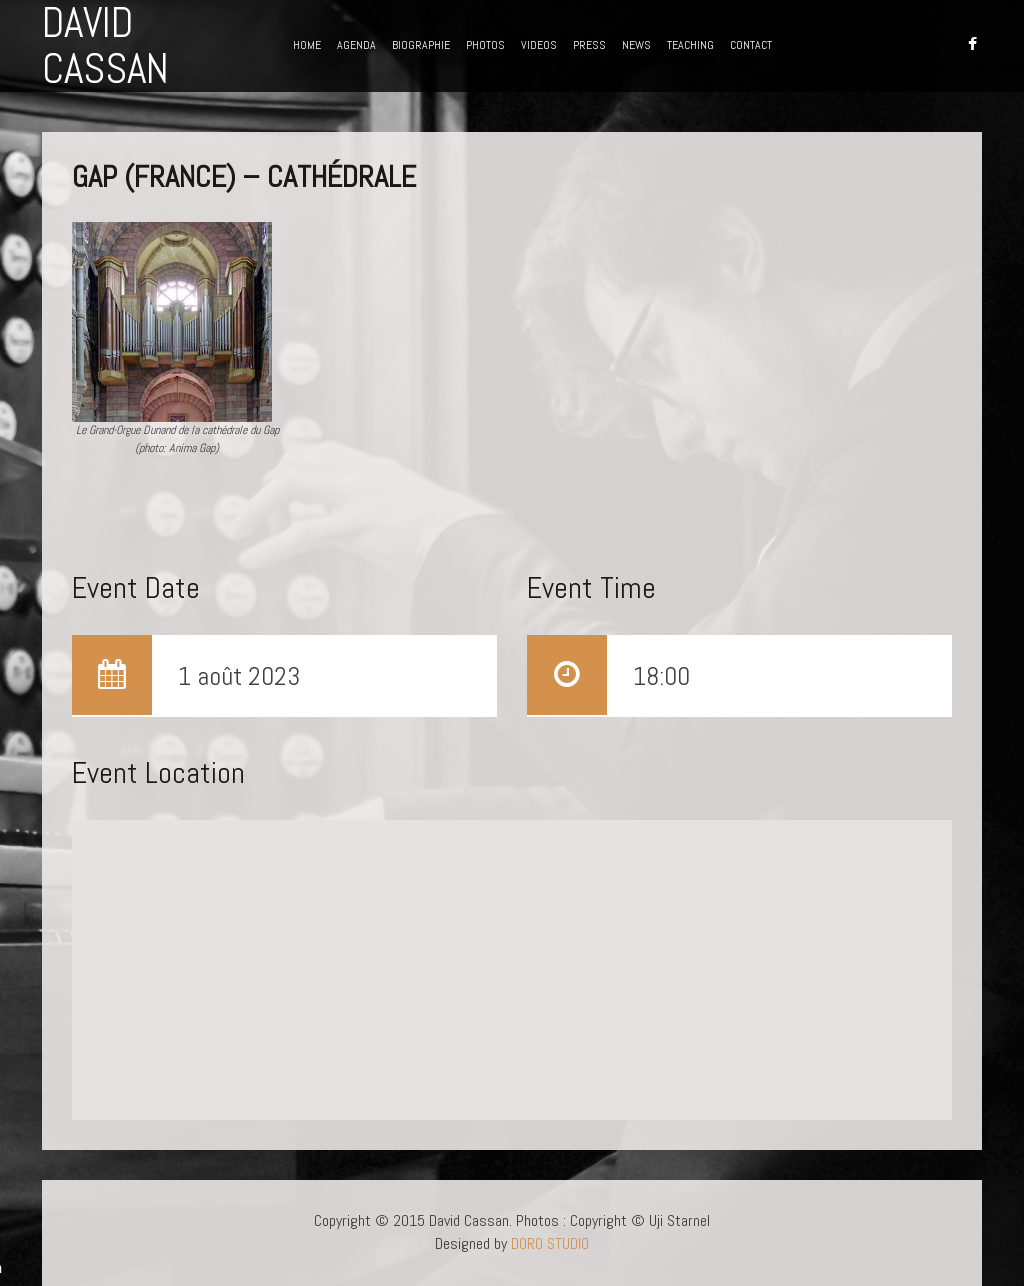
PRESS (589, 45)
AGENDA (356, 45)
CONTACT (751, 45)
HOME (307, 45)
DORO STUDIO (550, 1243)
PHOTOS (485, 45)
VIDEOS (539, 45)
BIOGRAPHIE (421, 45)
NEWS (636, 45)
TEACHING (690, 45)
